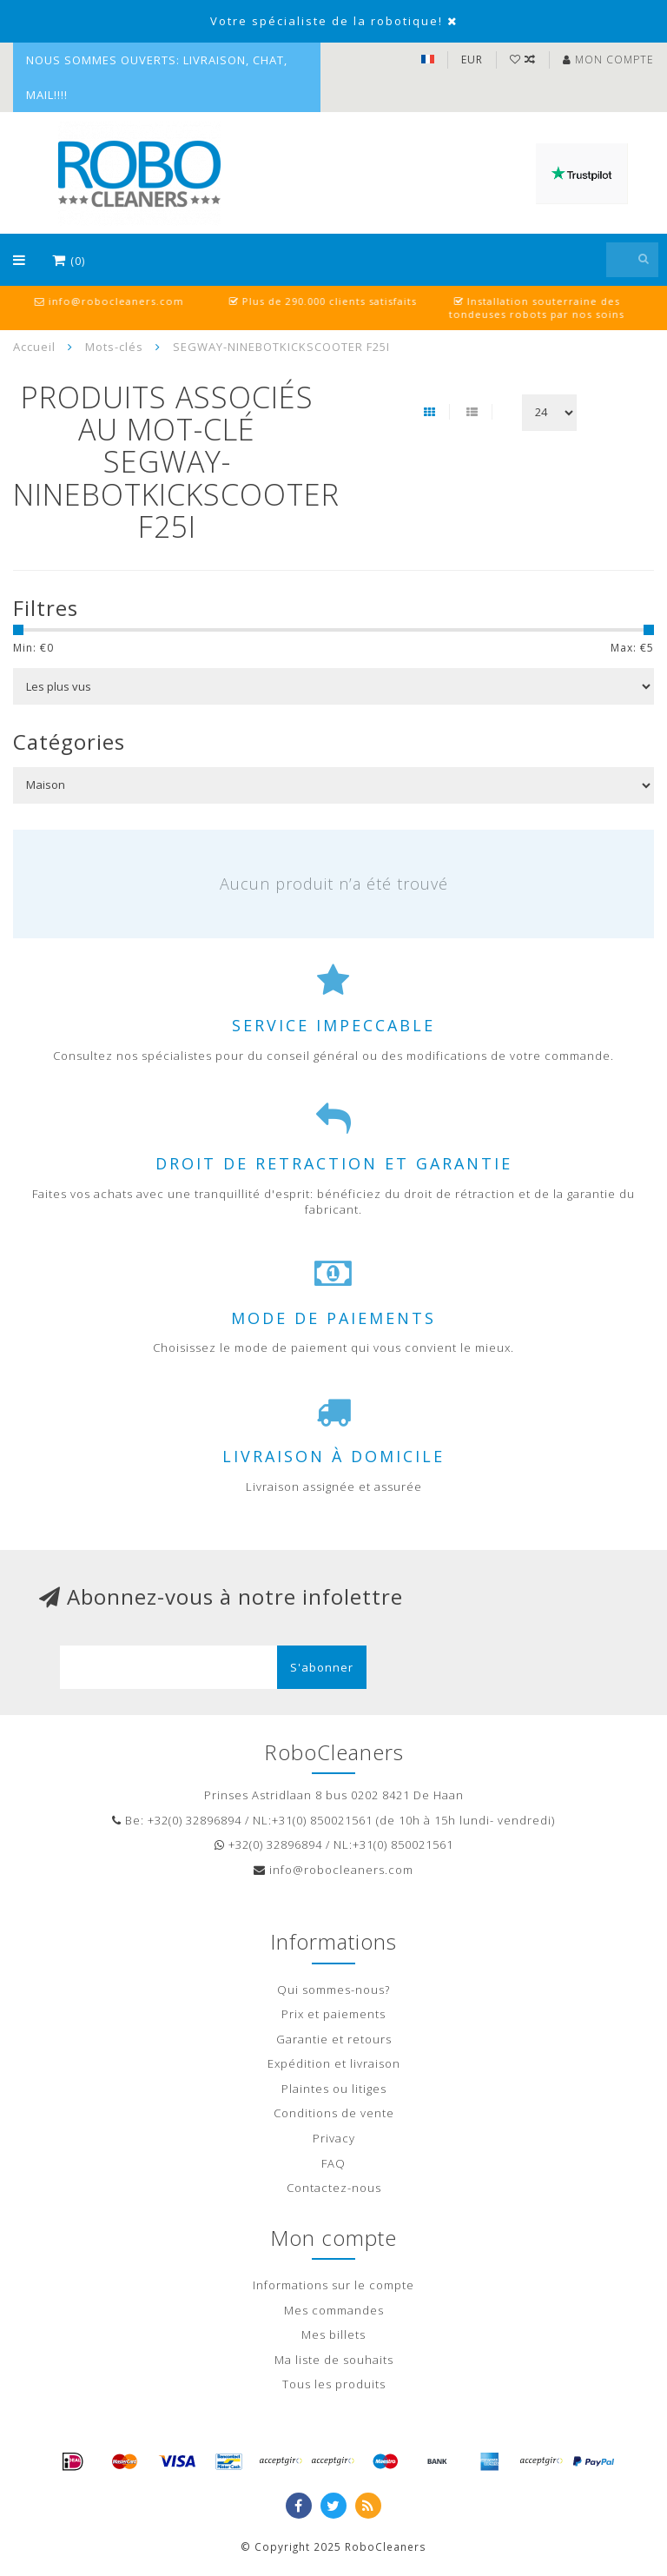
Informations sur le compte (333, 2285)
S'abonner (321, 1667)
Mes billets (333, 2334)
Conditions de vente (334, 2113)
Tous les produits (334, 2384)
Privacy (334, 2138)
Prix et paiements (333, 2014)
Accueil (34, 346)
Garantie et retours (334, 2039)
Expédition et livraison (333, 2063)
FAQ (333, 2163)
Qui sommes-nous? (333, 1989)
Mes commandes (334, 2310)
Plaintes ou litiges (333, 2088)
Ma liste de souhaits (333, 2359)
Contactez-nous (334, 2187)
